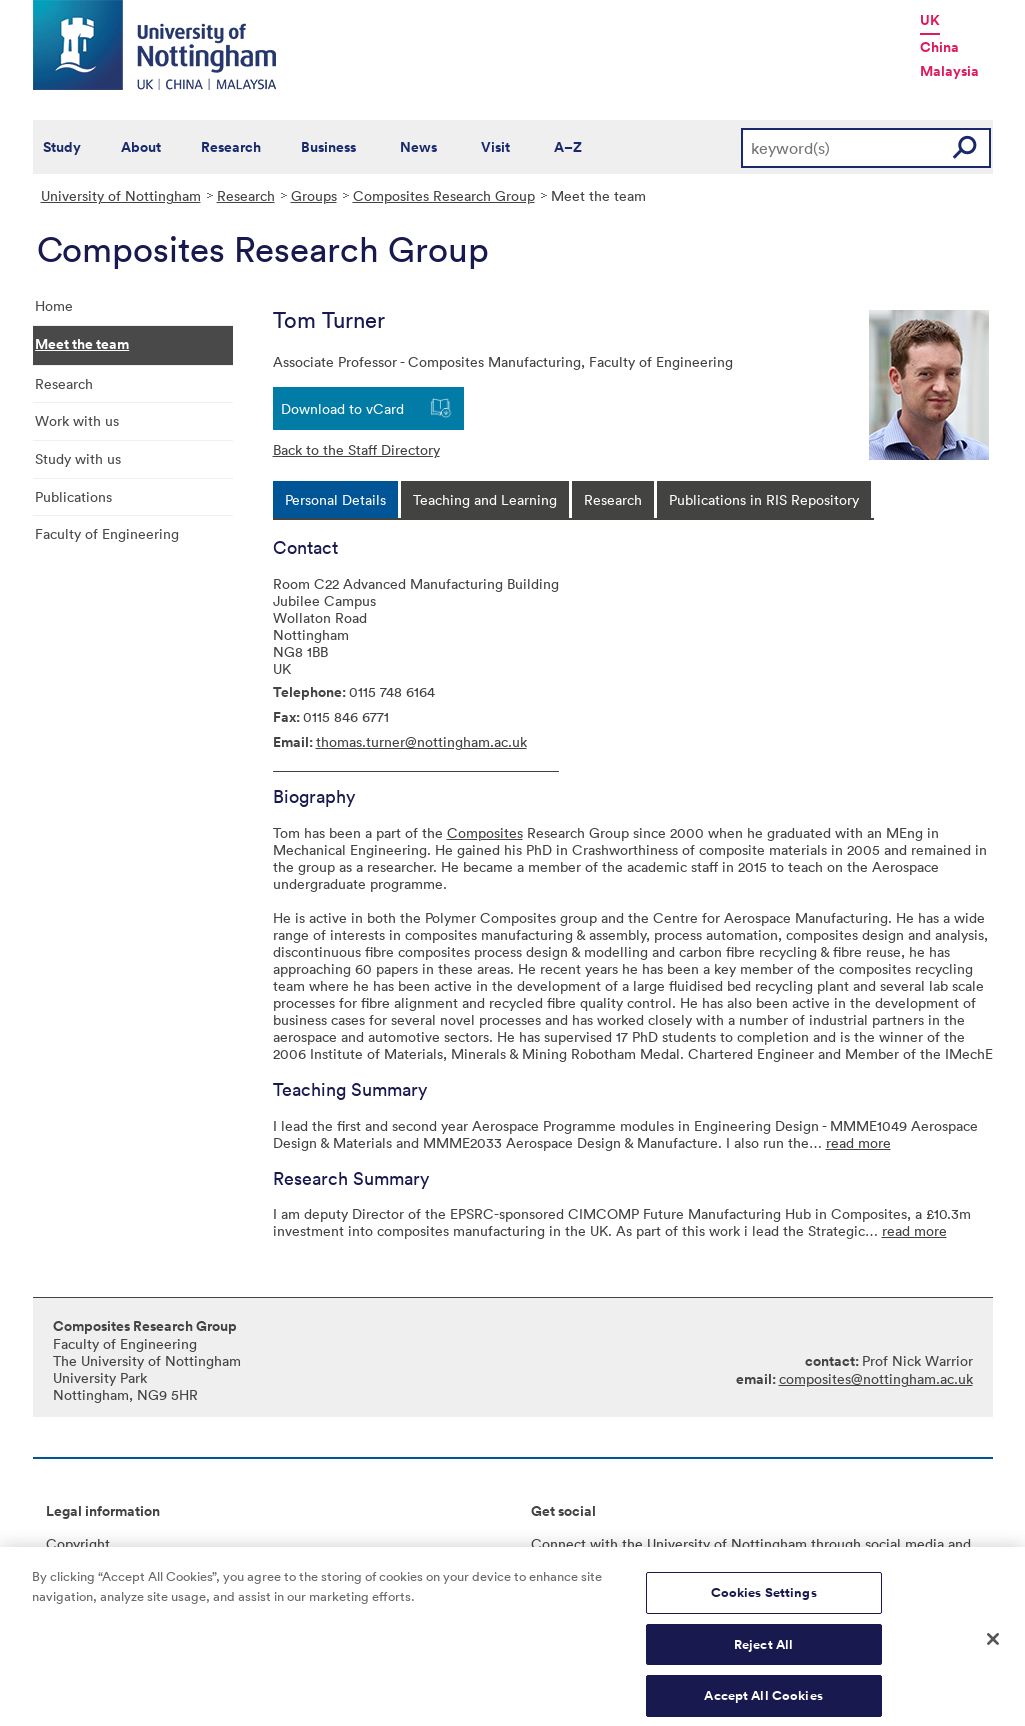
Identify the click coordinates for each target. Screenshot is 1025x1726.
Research (231, 147)
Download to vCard (342, 408)
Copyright (78, 1543)
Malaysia (949, 71)
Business (328, 147)
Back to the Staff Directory (356, 449)
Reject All (763, 1653)
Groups (314, 195)
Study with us (78, 458)
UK (930, 20)
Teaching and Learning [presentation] (485, 499)
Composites (485, 832)
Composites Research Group (444, 195)
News (418, 147)
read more (858, 1142)
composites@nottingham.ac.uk (876, 1378)
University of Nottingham (121, 195)
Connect (558, 1543)
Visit (495, 147)
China (939, 47)
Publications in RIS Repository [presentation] (764, 499)
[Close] (993, 1649)
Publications (73, 496)
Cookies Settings (764, 1601)
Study (62, 147)
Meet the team (82, 344)
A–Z (568, 147)
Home (54, 305)
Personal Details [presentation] (335, 499)
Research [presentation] (613, 499)
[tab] (335, 499)
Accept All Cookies (763, 1704)
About (141, 147)
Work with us (77, 420)
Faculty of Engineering (107, 533)
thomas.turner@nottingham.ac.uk (421, 741)
